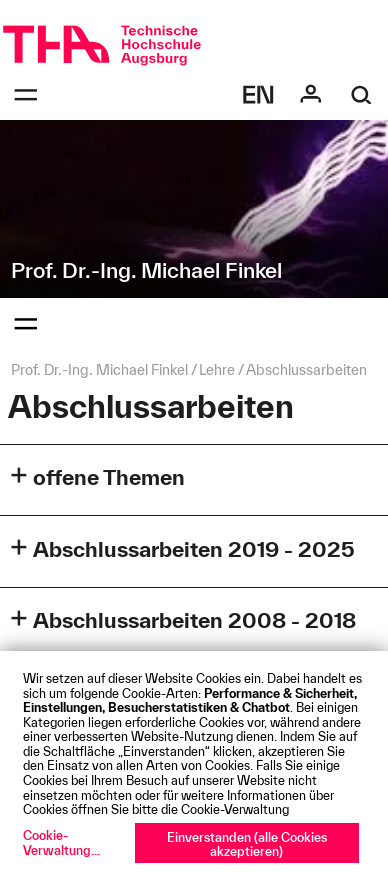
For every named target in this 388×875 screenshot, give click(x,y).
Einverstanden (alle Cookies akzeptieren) (247, 844)
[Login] (311, 95)
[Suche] (362, 95)
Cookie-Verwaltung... (61, 842)
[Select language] (259, 95)
